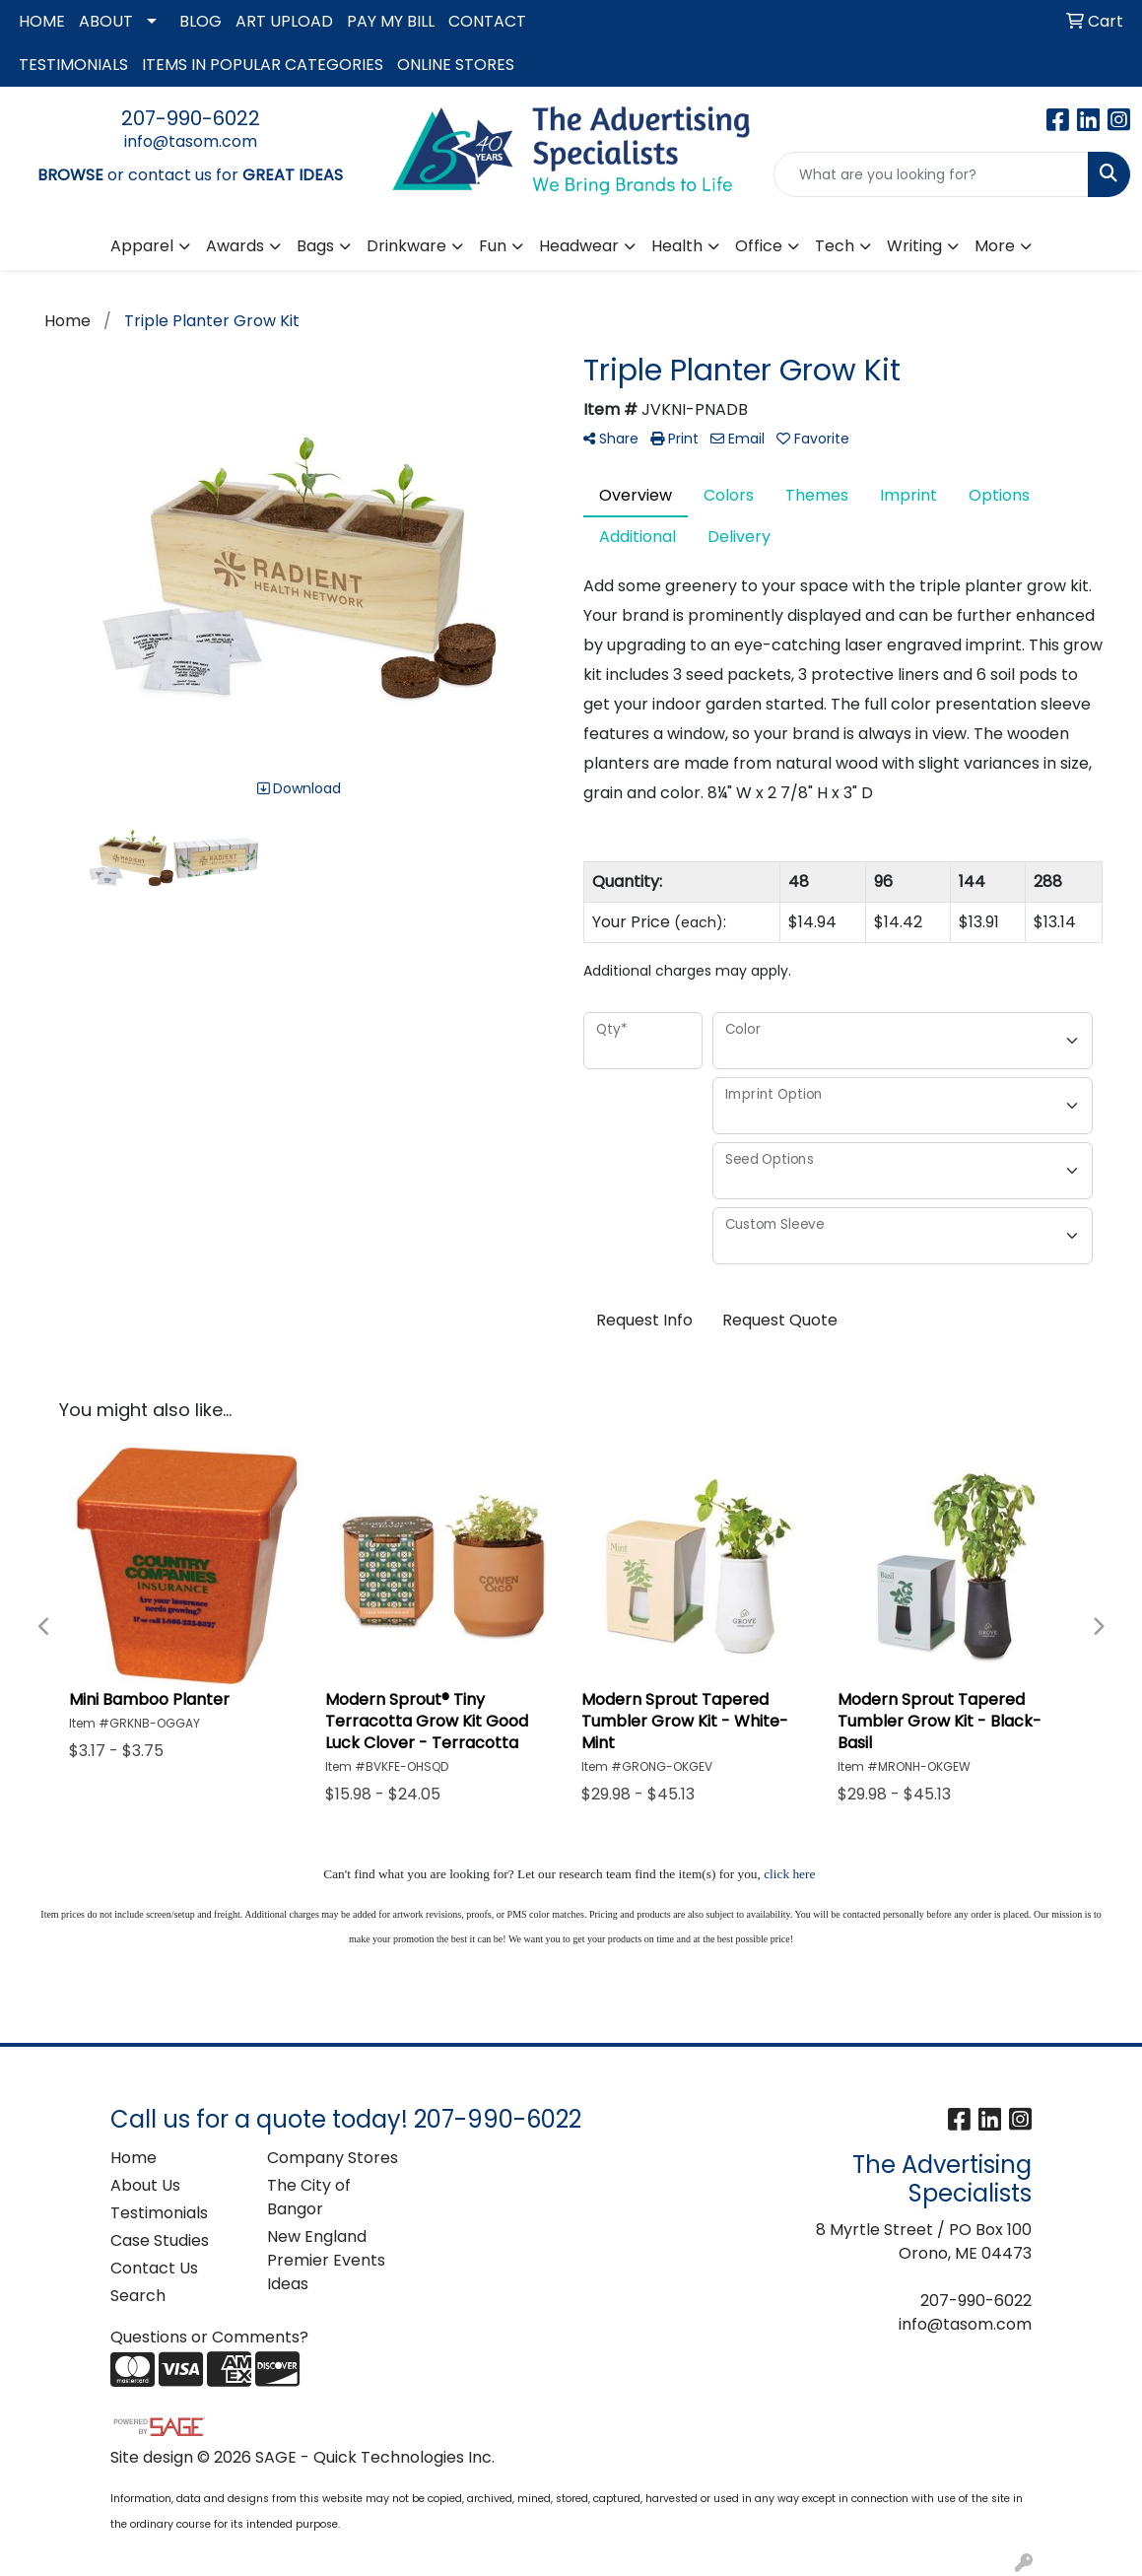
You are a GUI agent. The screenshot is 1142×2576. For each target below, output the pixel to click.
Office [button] (758, 246)
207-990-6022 (190, 118)
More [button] (994, 246)
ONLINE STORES (455, 64)
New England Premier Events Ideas (326, 2260)
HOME (42, 21)
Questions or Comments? (209, 2337)
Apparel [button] (141, 246)
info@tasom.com (190, 141)
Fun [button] (492, 246)
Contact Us (154, 2268)
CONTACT (487, 21)
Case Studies (159, 2240)
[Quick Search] (931, 174)
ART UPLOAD (284, 21)
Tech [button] (834, 246)
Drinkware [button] (406, 246)
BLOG (200, 21)
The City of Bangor (309, 2197)
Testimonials (159, 2213)
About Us (145, 2185)
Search (138, 2295)
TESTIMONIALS (73, 64)
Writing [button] (914, 246)
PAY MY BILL (391, 21)
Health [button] (677, 246)
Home (133, 2157)
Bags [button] (315, 246)
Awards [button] (235, 246)
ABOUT (106, 21)
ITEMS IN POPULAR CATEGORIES (262, 64)
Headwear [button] (579, 246)
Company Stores (332, 2157)
